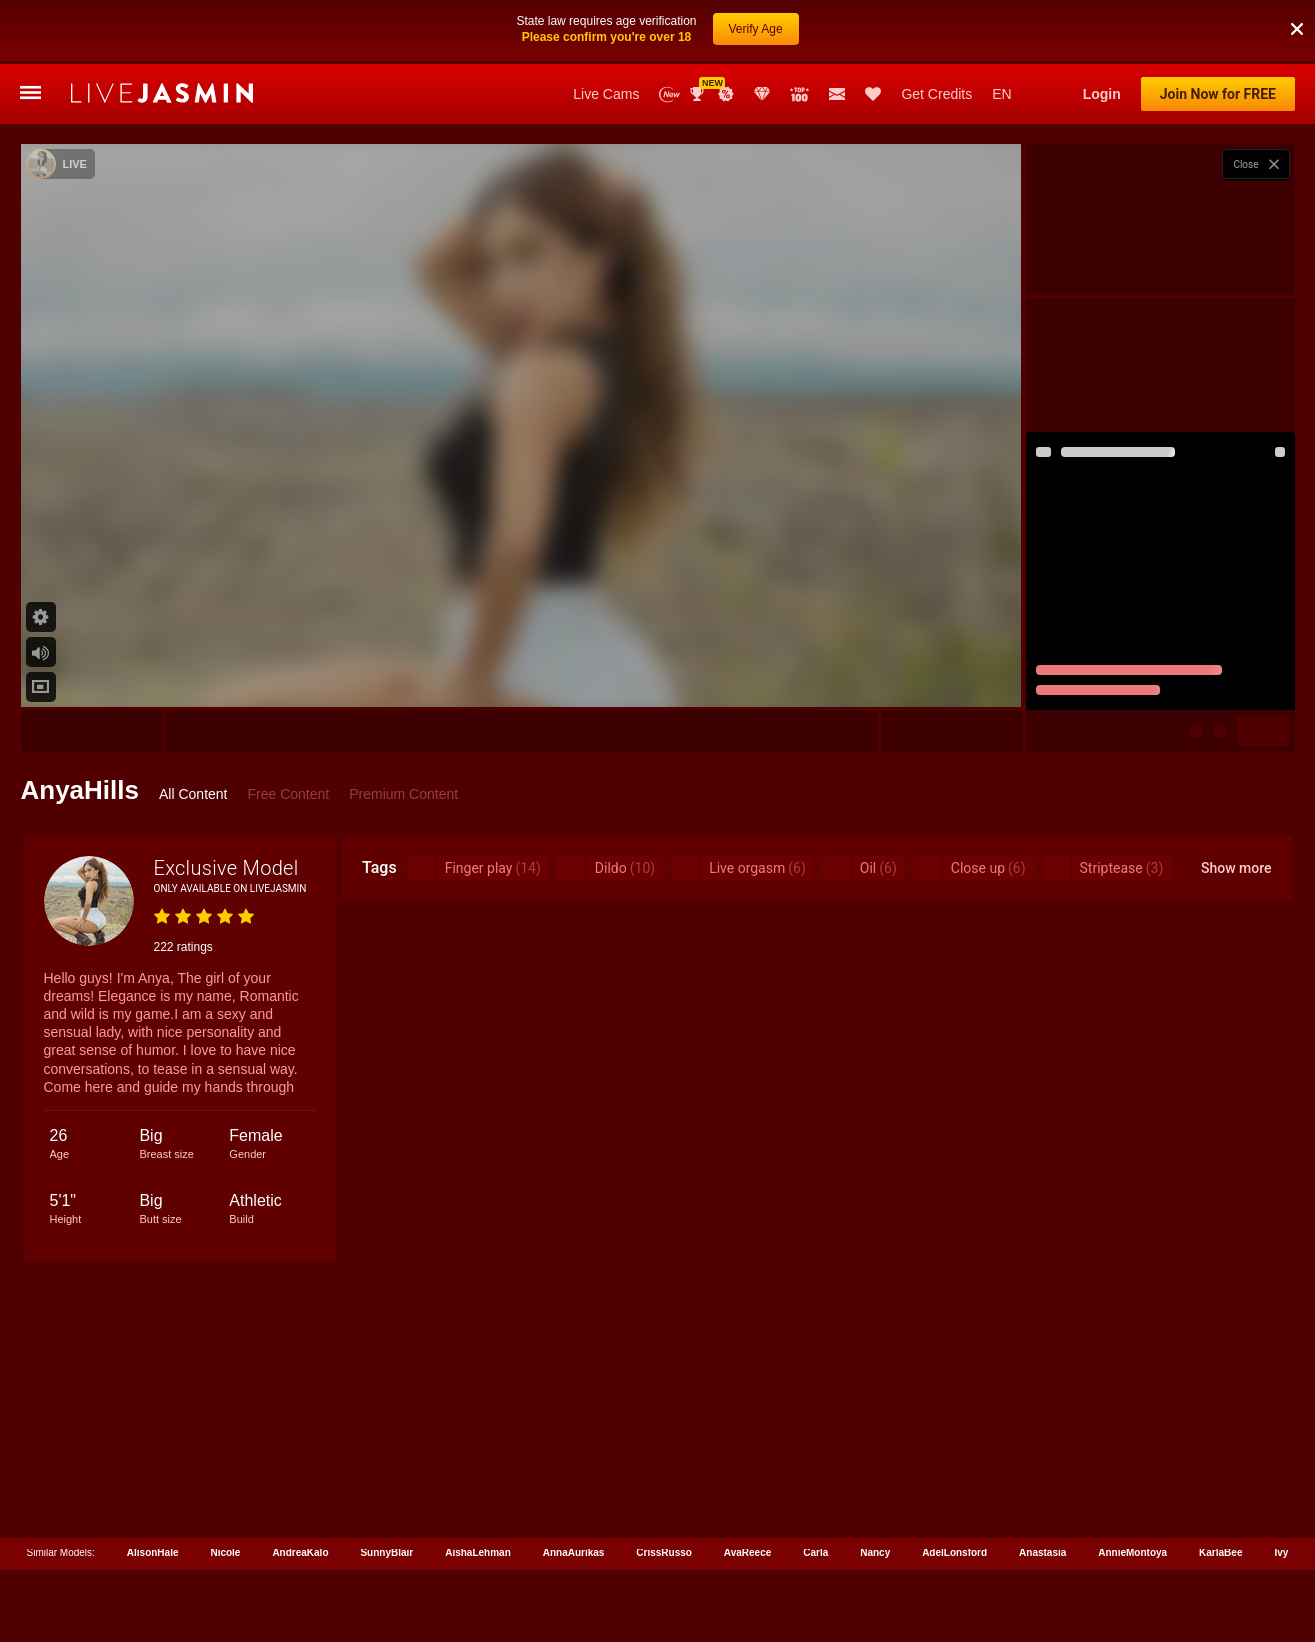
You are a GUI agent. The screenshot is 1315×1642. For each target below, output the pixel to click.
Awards (699, 30)
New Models (669, 30)
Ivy (1281, 1488)
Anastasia (1042, 1488)
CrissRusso (664, 1488)
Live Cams (606, 30)
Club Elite (762, 30)
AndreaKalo (300, 1488)
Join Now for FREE (1218, 30)
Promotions (726, 30)
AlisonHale (153, 1488)
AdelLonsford (954, 1488)
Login (1102, 30)
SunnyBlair (386, 1488)
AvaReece (747, 1488)
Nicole (225, 1488)
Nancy (875, 1488)
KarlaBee (1220, 1488)
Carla (815, 1488)
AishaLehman (478, 1488)
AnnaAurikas (574, 1488)
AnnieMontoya (1132, 1488)
